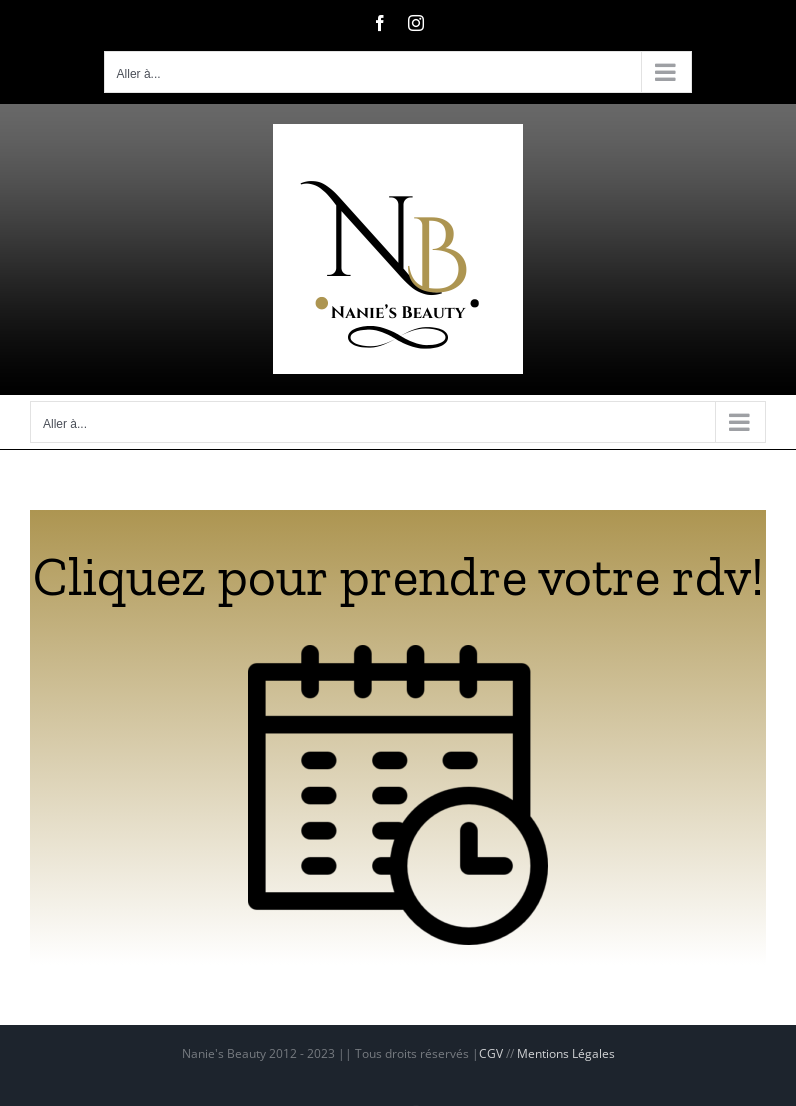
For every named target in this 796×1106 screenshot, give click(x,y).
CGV (491, 1053)
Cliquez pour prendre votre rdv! (398, 576)
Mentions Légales (566, 1053)
